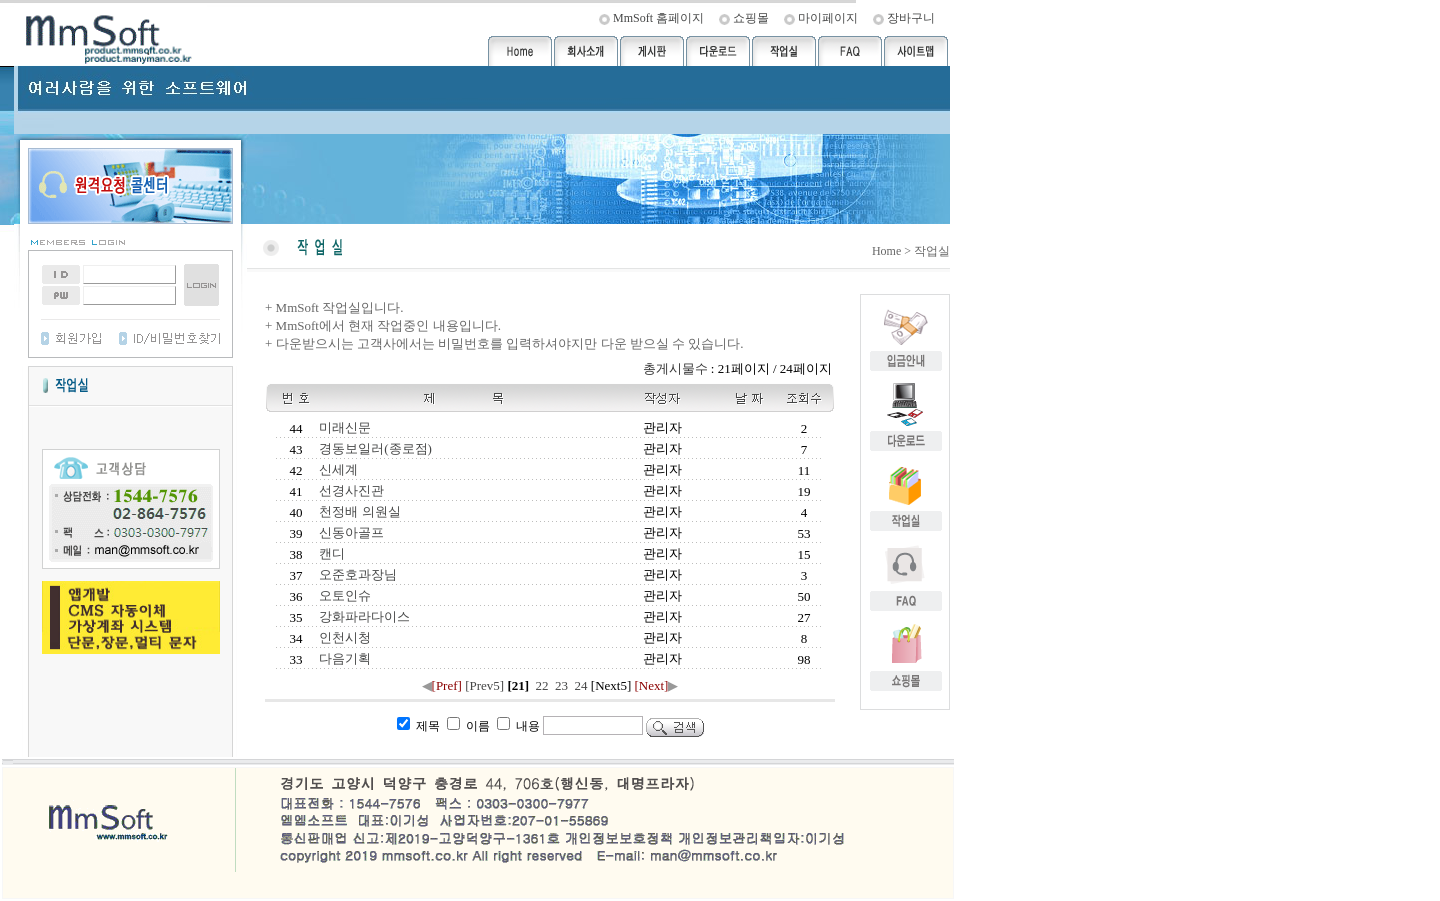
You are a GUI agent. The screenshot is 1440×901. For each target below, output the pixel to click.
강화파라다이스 (363, 616)
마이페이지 (828, 18)
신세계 (337, 469)
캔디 (330, 553)
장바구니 (911, 18)
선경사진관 (350, 490)
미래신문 (343, 427)
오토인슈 (343, 595)
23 (562, 685)
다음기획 (343, 658)
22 (542, 685)
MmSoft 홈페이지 (658, 18)
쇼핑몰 (751, 18)
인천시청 (343, 637)
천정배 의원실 (358, 511)
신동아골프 (350, 532)
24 (581, 685)
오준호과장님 (356, 574)
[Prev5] (484, 685)
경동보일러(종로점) (374, 448)
